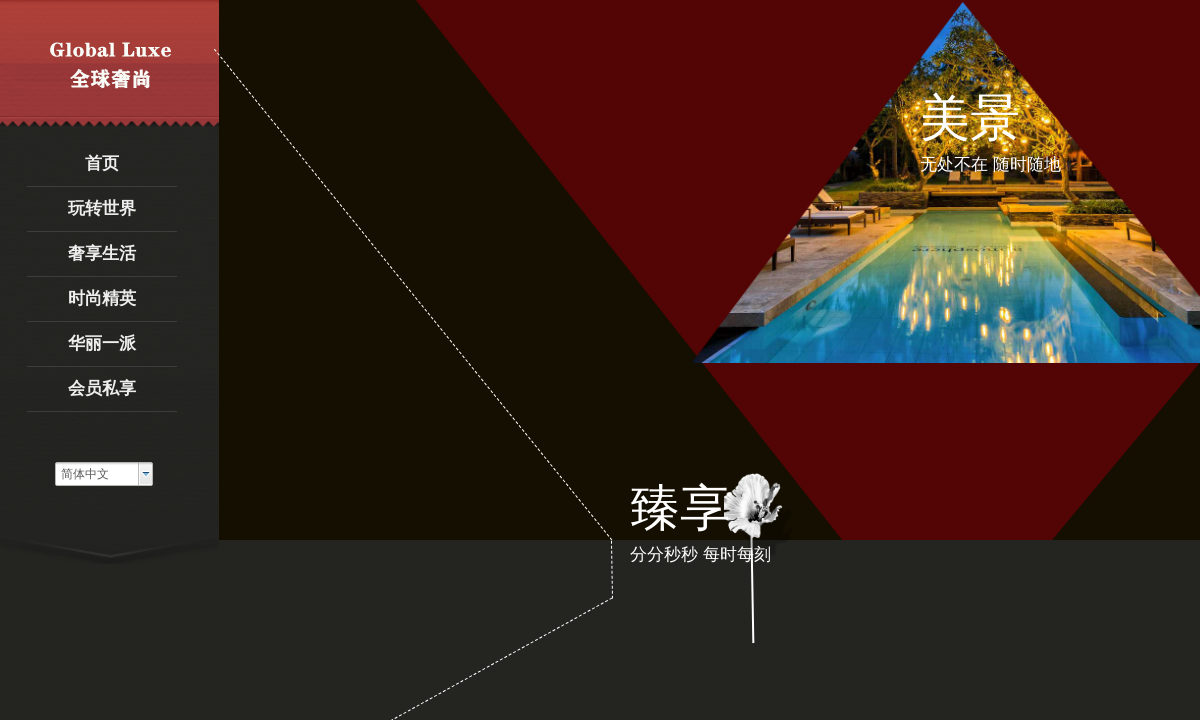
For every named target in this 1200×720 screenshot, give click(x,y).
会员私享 (102, 388)
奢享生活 (102, 253)
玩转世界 (102, 208)
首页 (102, 163)
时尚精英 (102, 298)
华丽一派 (102, 343)
